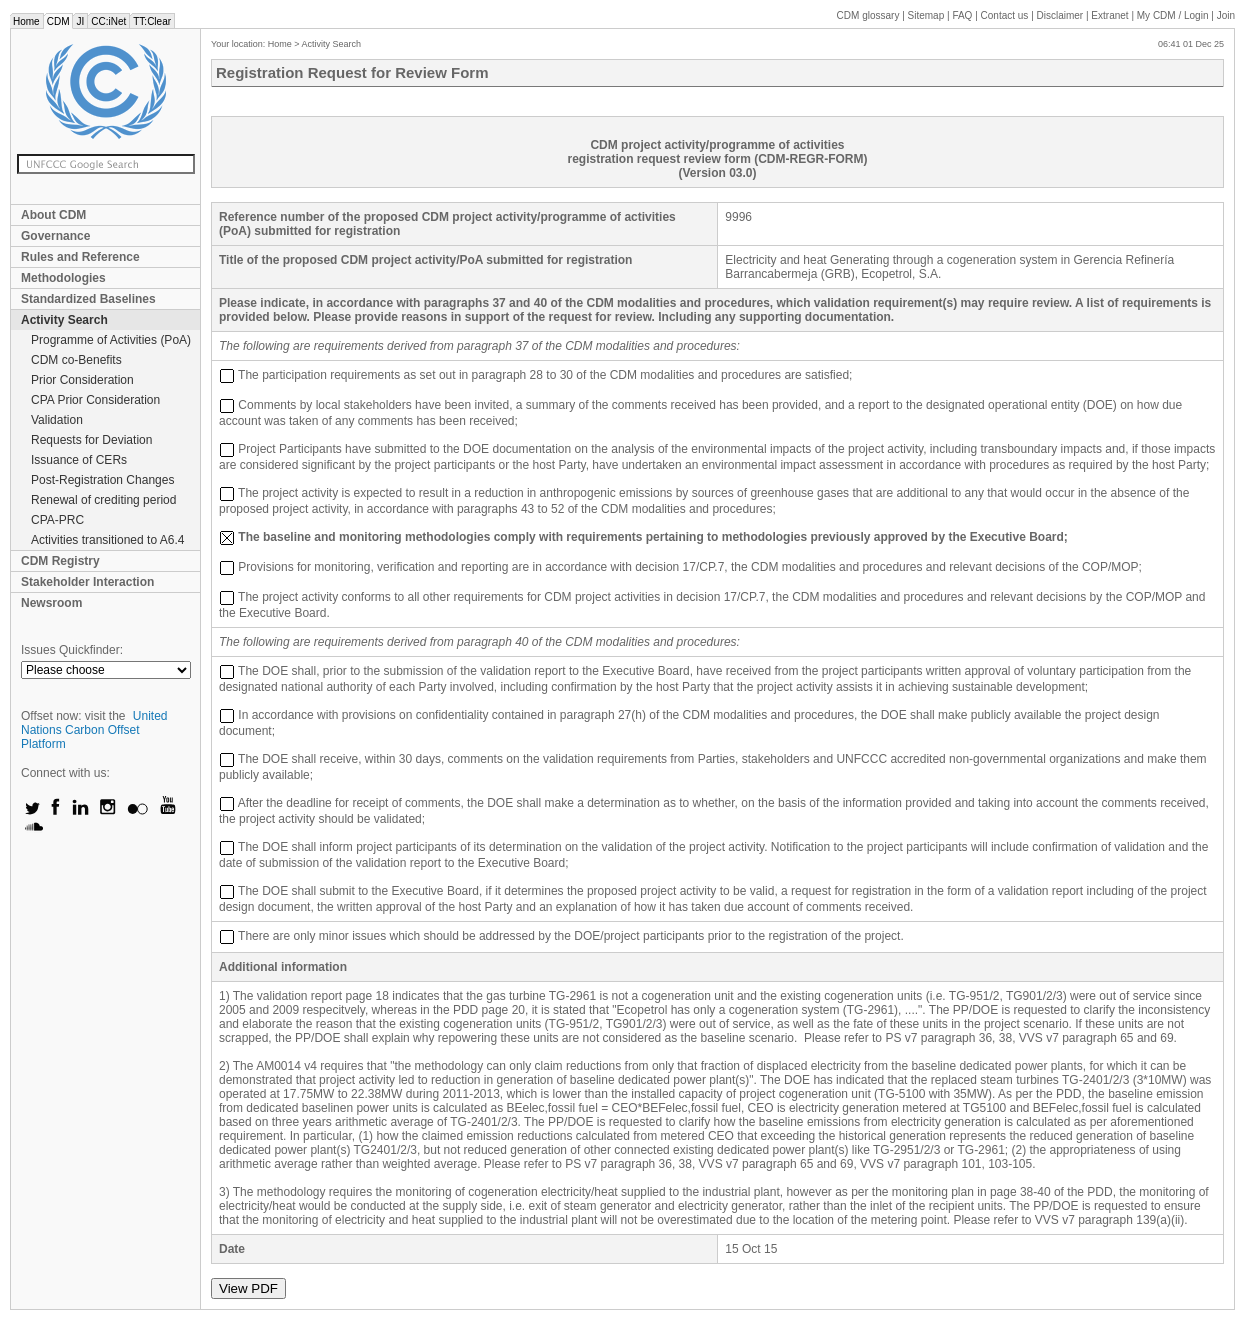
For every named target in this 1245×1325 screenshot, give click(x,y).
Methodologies (63, 278)
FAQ (962, 15)
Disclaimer (1060, 15)
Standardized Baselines (88, 299)
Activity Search (64, 320)
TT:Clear (152, 21)
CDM (58, 21)
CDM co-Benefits (76, 360)
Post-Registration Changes (102, 480)
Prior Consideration (82, 380)
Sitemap (926, 15)
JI (80, 21)
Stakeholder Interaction (87, 582)
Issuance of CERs (79, 460)
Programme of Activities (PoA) (111, 340)
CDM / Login (1174, 15)
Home (26, 21)
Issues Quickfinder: (72, 650)
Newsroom (51, 603)
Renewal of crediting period (103, 500)
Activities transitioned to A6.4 (107, 540)
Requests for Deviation (91, 440)
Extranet (1109, 15)
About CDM (53, 215)
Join (1226, 15)
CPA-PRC (57, 520)
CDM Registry (60, 561)
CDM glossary (868, 15)
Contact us (1005, 15)
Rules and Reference (80, 257)
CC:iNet (108, 21)
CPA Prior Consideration (95, 400)
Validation (57, 420)
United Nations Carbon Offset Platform (94, 730)
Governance (55, 236)
